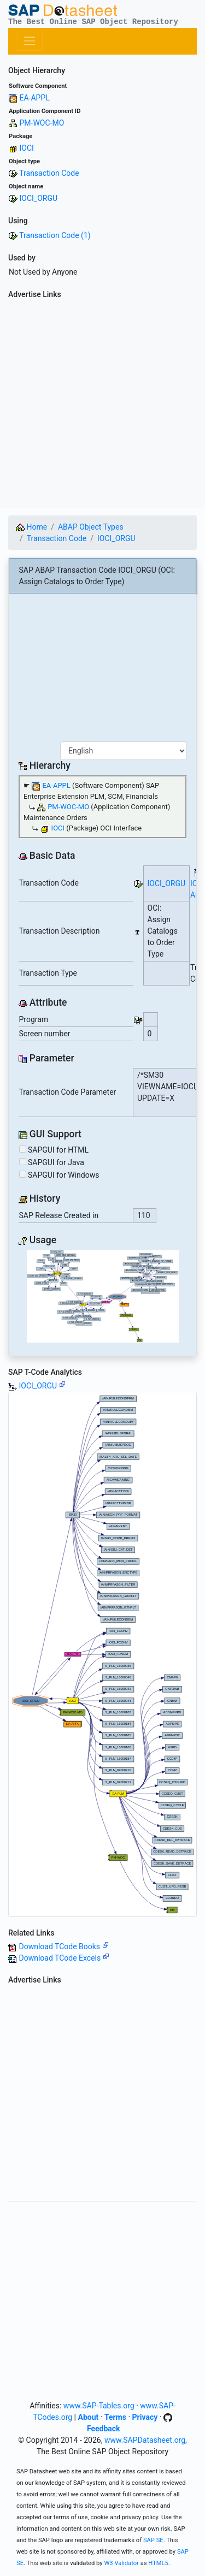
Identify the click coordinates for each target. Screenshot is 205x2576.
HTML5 (158, 2563)
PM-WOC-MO (41, 122)
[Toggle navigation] (29, 41)
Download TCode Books (63, 1946)
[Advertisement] (102, 405)
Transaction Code (49, 173)
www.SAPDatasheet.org (144, 2440)
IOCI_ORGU (38, 198)
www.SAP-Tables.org (98, 2405)
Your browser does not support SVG (103, 1296)
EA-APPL (34, 97)
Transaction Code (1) (54, 235)
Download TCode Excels (64, 1958)
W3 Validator (121, 2563)
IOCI (26, 148)
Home (31, 527)
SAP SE (153, 2540)
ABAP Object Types (91, 527)
